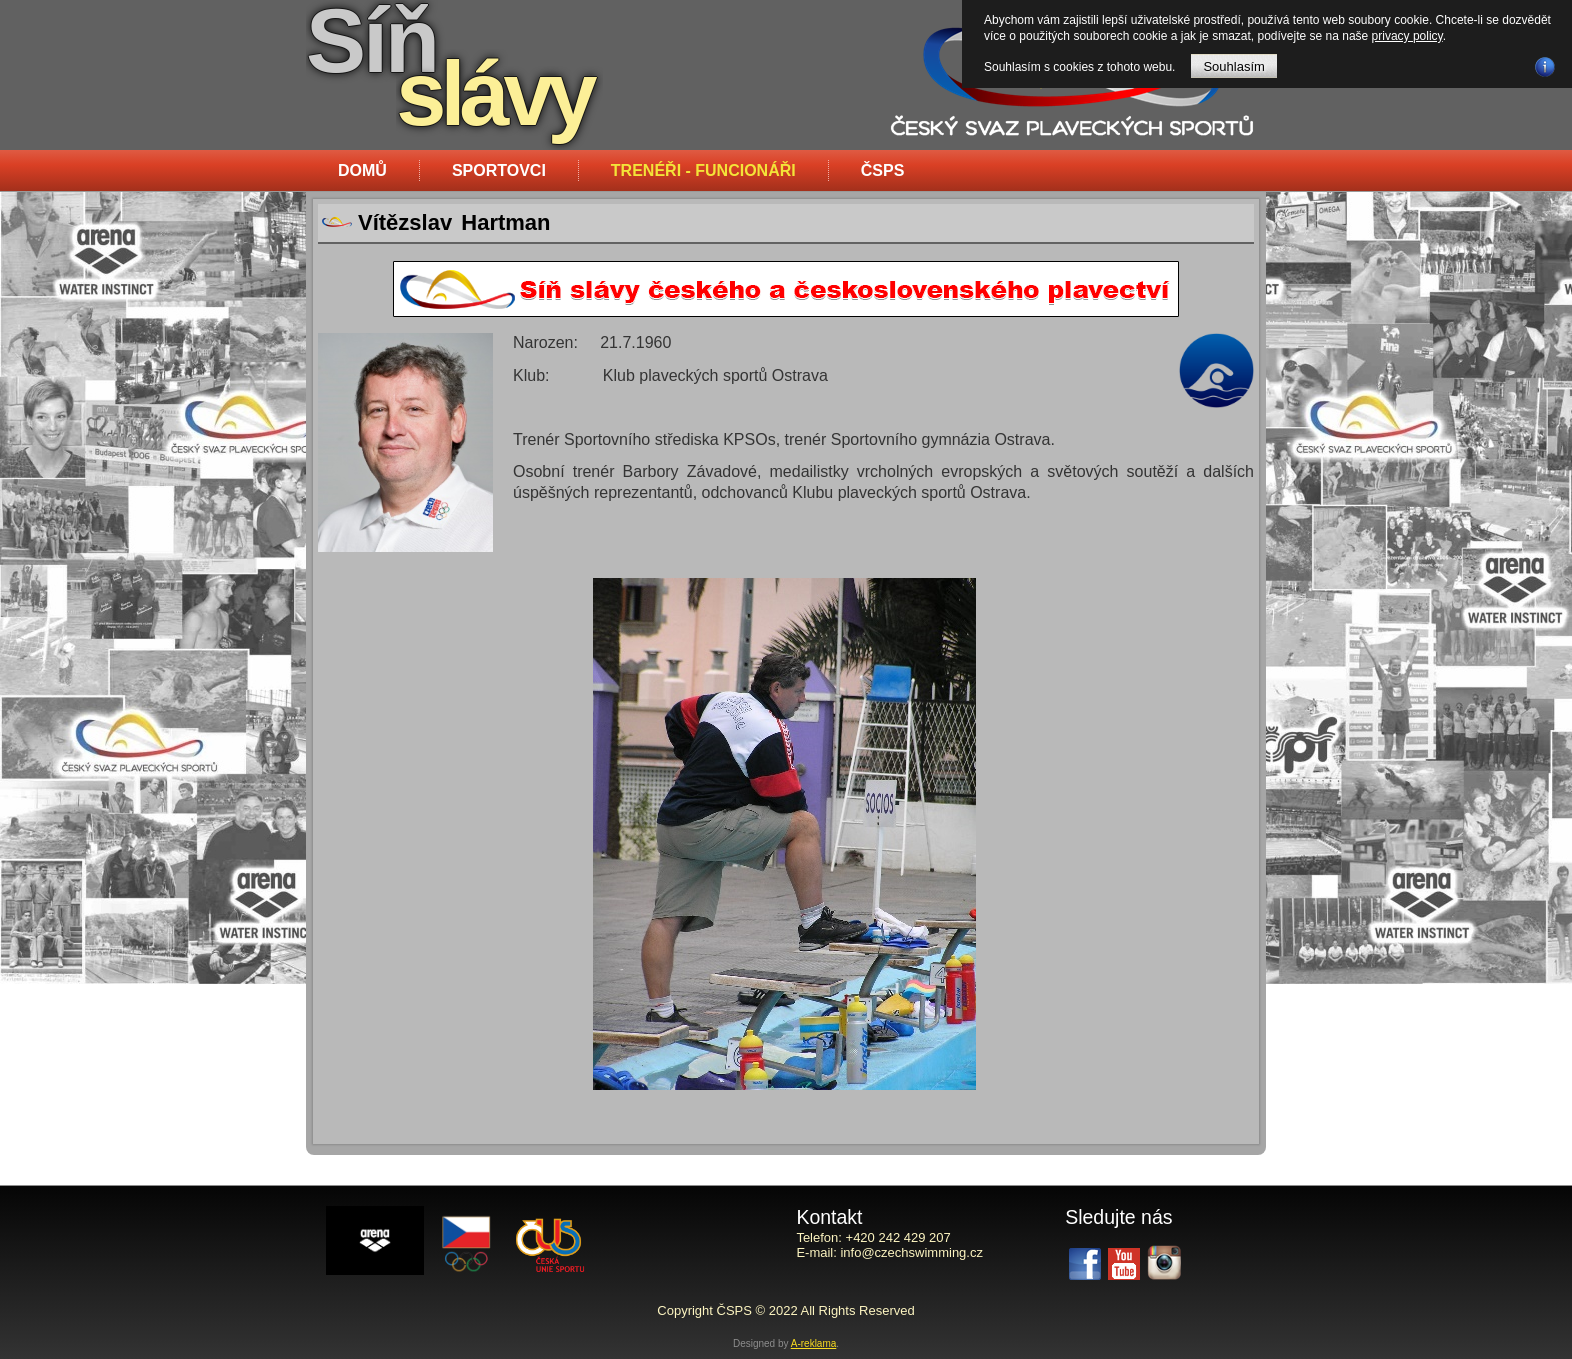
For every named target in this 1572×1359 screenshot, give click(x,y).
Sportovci (499, 170)
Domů (362, 170)
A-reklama (814, 1343)
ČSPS (883, 170)
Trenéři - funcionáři (703, 170)
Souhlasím (1233, 66)
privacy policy (1407, 36)
